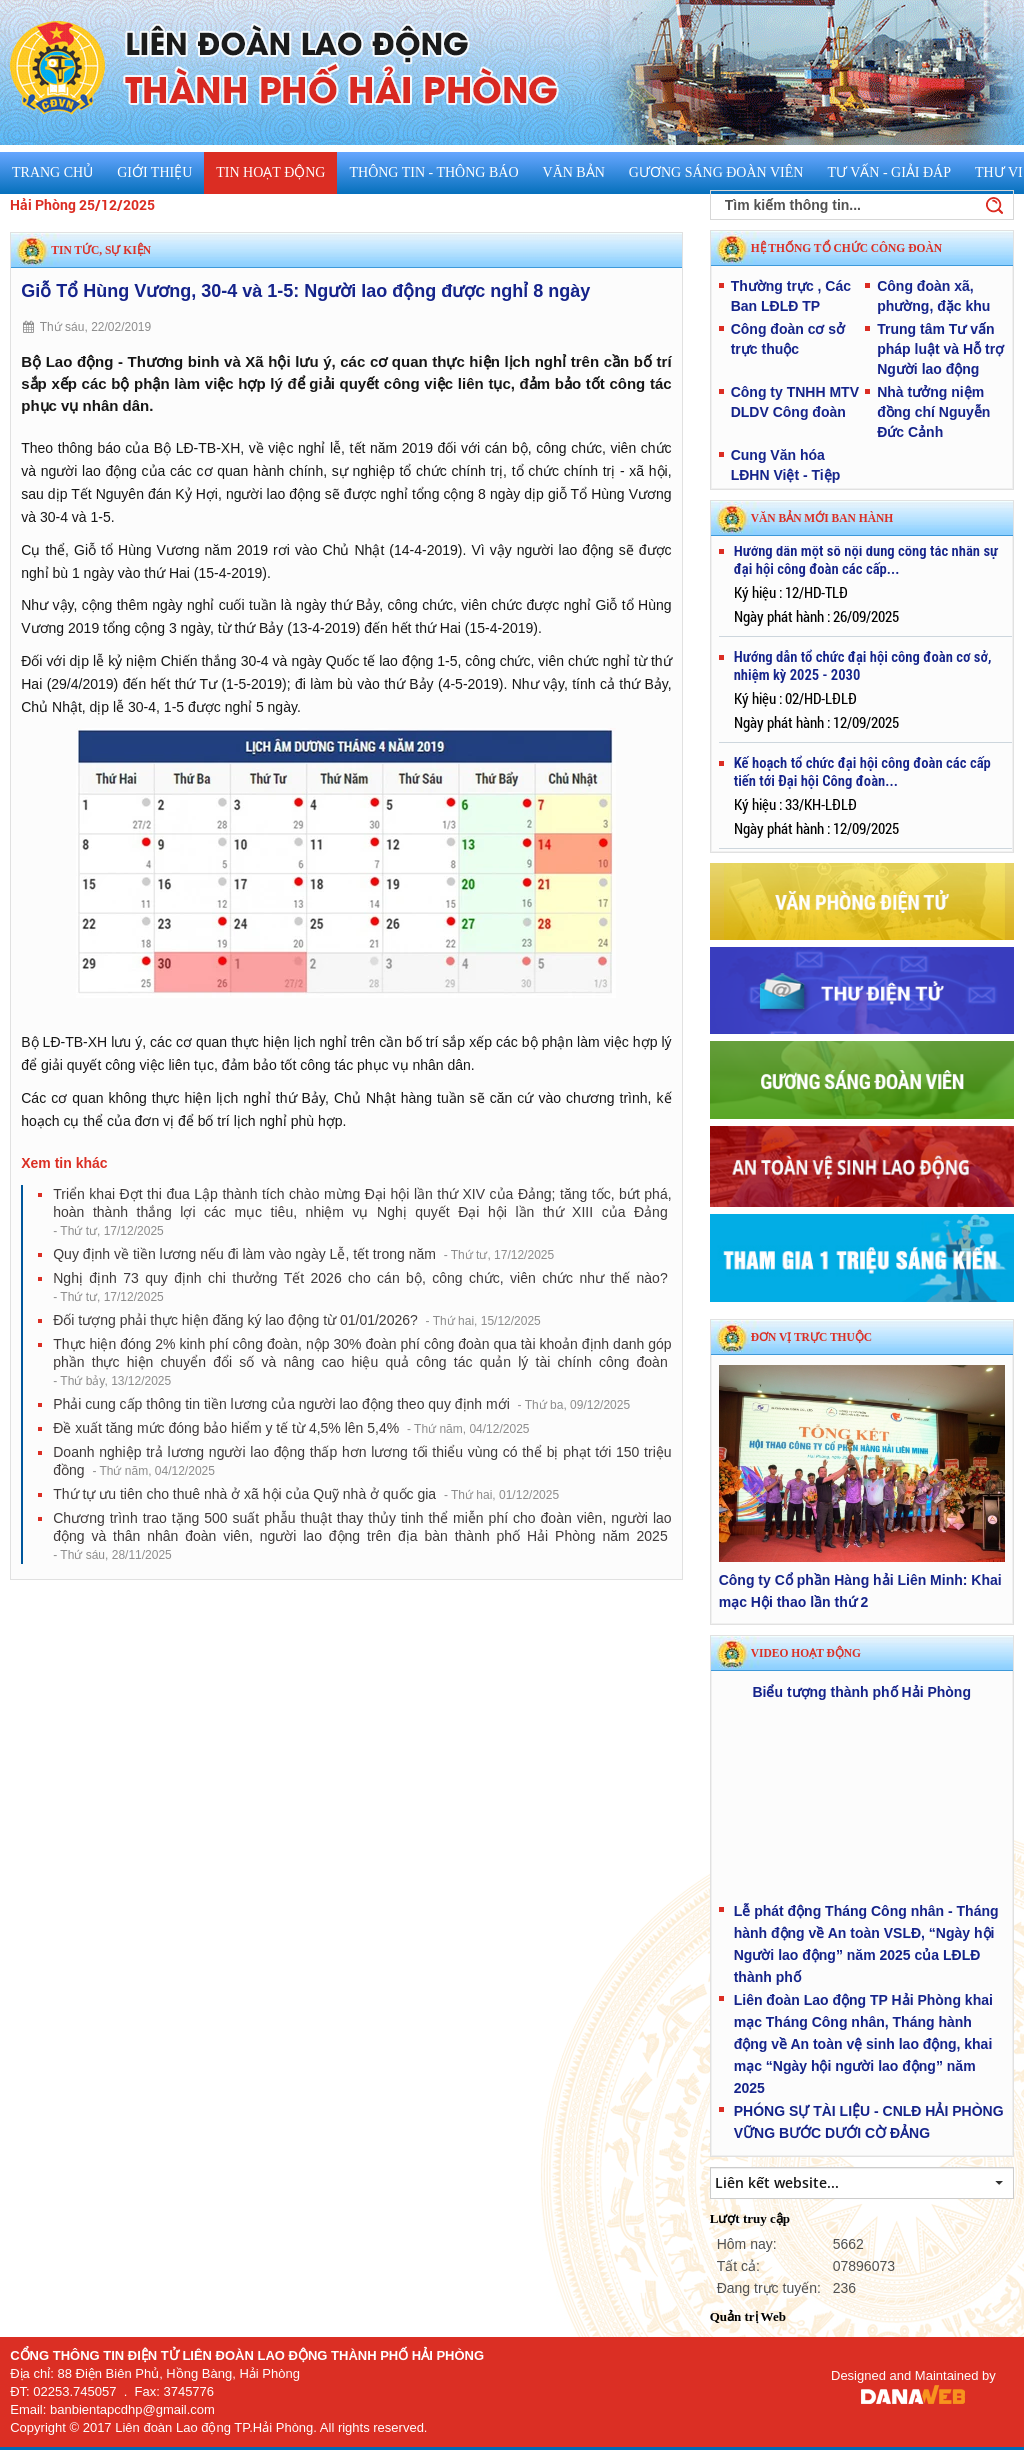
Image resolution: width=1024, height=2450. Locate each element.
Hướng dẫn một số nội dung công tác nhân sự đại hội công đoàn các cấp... (866, 564)
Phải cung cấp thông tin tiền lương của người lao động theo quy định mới (341, 1404)
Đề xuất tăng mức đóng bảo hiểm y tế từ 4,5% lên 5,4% (291, 1428)
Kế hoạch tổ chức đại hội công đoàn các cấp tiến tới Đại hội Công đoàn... (862, 776)
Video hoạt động (806, 1653)
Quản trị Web (748, 2316)
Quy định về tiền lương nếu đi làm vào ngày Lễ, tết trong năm (303, 1254)
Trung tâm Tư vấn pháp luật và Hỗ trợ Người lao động (940, 349)
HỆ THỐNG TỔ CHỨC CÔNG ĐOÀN (846, 248)
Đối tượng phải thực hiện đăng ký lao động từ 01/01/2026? (297, 1320)
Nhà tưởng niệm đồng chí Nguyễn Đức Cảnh (933, 412)
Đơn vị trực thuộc (811, 1337)
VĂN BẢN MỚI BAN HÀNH (822, 518)
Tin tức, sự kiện (101, 250)
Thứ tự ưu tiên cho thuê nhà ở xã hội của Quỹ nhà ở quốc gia (306, 1494)
